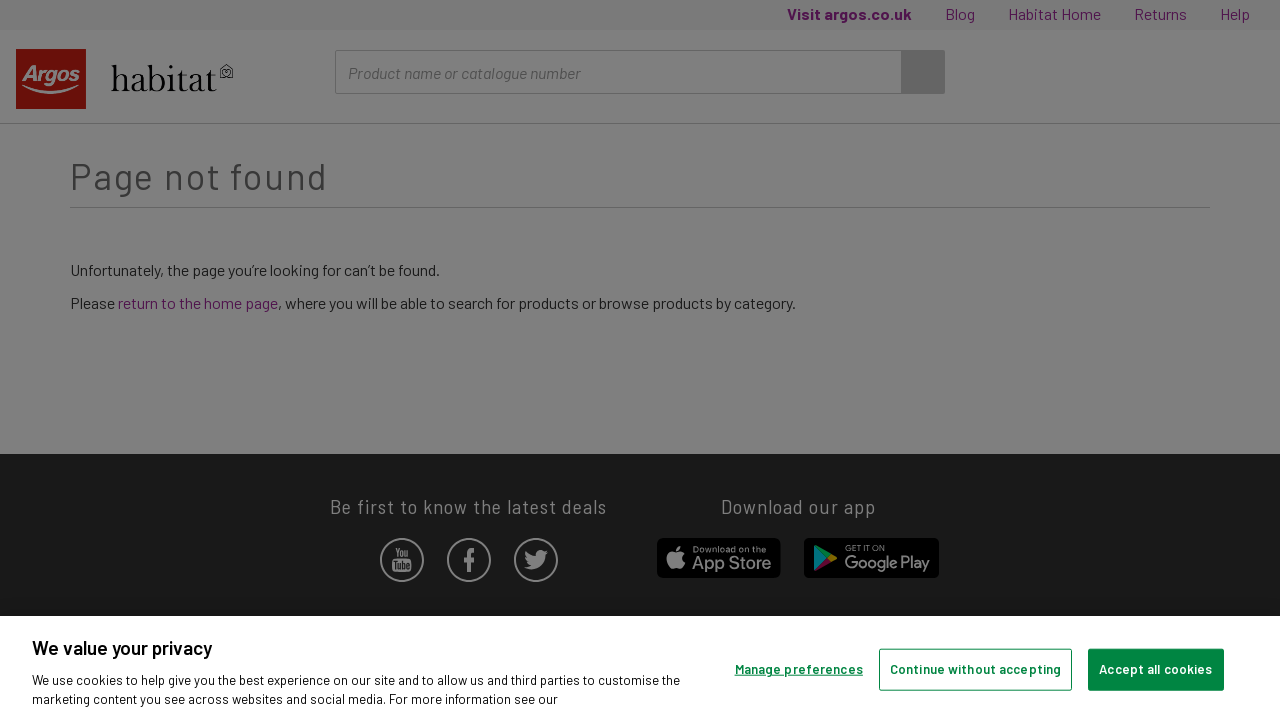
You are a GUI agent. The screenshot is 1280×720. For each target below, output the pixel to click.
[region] (640, 668)
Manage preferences (799, 669)
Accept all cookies (1155, 669)
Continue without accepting (975, 669)
